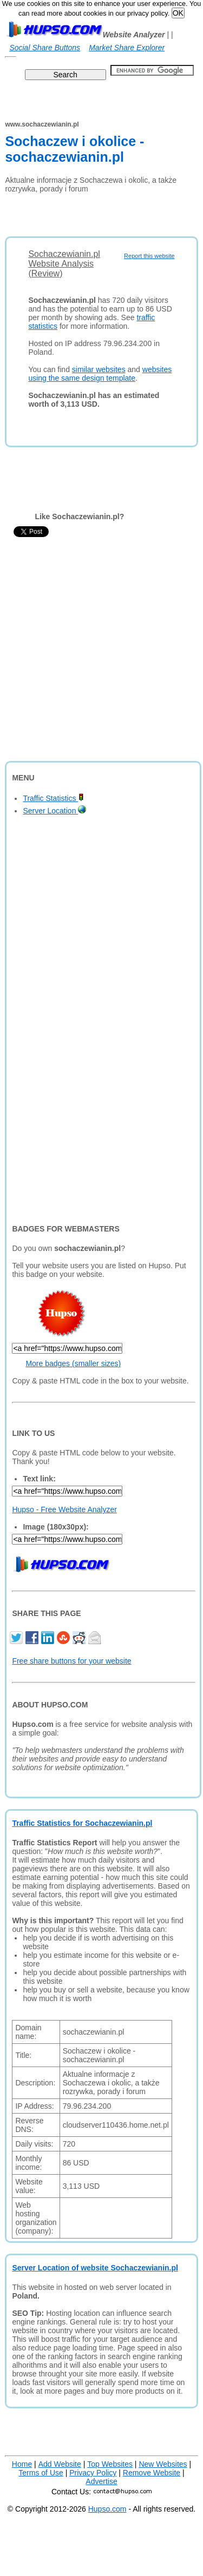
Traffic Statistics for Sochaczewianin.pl (82, 1823)
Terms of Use (40, 2472)
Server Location (54, 810)
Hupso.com (107, 2509)
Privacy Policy (92, 2472)
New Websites (163, 2464)
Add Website (59, 2464)
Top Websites (110, 2464)
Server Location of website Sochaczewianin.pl (95, 2267)
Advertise (101, 2481)
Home (22, 2464)
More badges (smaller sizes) (73, 1363)
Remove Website (151, 2472)
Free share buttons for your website (71, 1661)
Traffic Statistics (53, 798)
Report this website (149, 256)
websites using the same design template (100, 373)
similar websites (99, 369)
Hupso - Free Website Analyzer (64, 1509)
